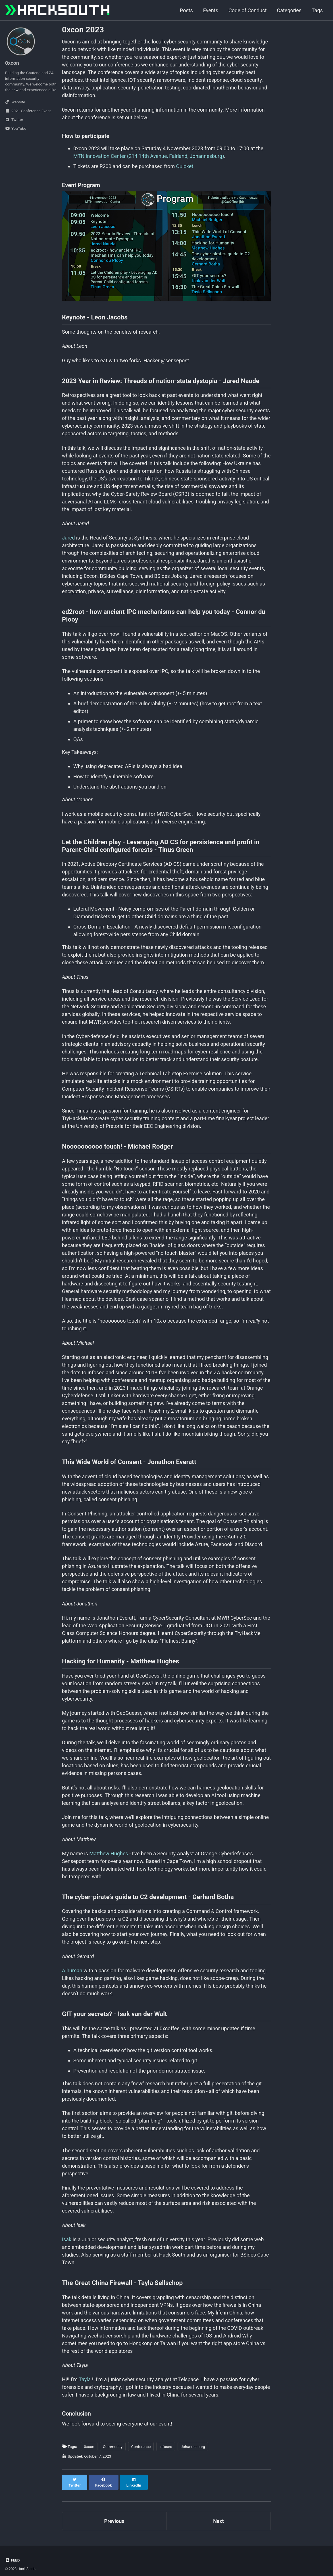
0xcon (89, 2446)
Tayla (85, 2379)
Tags (317, 10)
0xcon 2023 (83, 29)
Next (218, 2515)
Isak (66, 2239)
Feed (12, 2554)
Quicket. (185, 166)
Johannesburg (193, 2446)
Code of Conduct (247, 10)
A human (72, 1970)
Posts (186, 10)
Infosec (165, 2446)
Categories (289, 10)
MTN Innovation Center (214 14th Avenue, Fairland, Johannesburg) (148, 156)
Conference (141, 2446)
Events (210, 10)
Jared (68, 538)
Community (112, 2446)
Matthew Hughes (108, 1853)
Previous (114, 2515)
